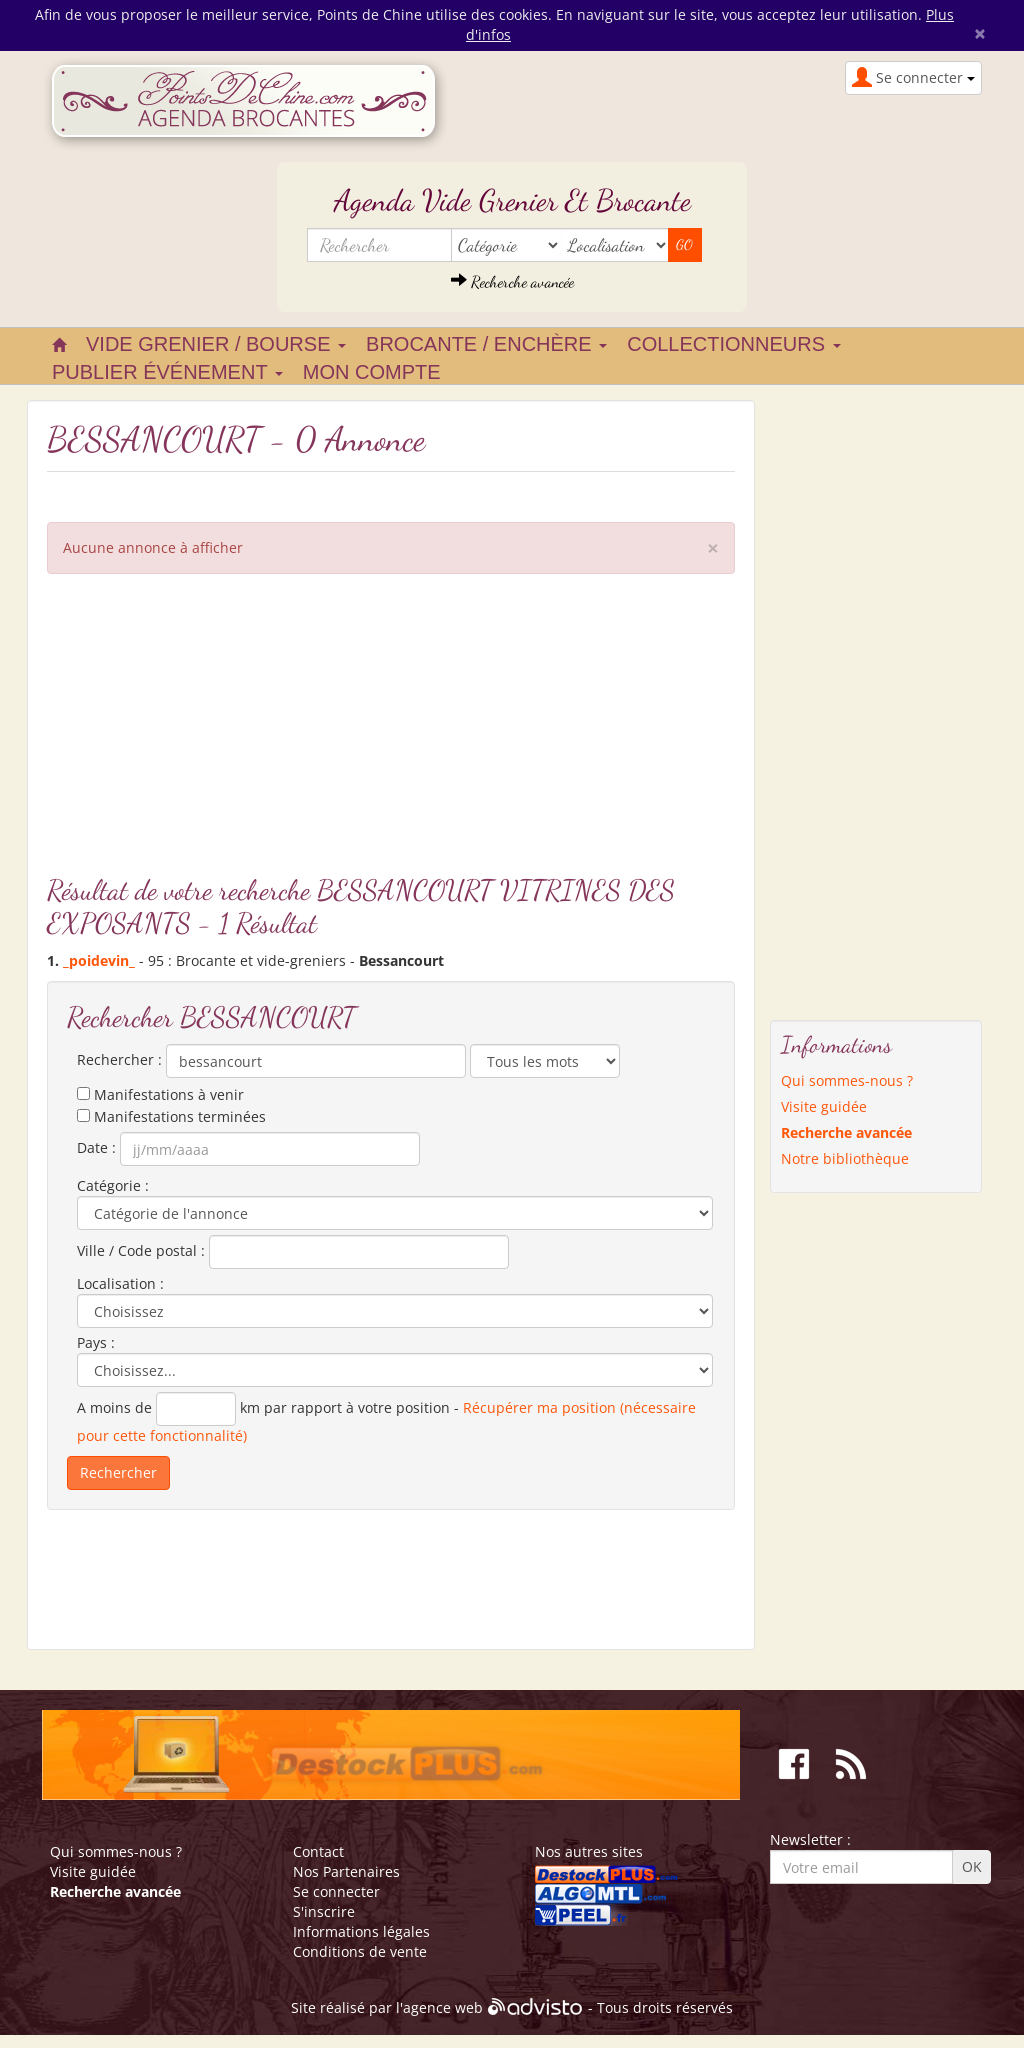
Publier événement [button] (167, 372)
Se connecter (336, 1891)
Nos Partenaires (346, 1871)
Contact (318, 1851)
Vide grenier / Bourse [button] (216, 344)
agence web (443, 2008)
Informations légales (361, 1931)
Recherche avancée (512, 281)
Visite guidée (824, 1106)
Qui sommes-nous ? (847, 1080)
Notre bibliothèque (845, 1158)
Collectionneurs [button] (733, 344)
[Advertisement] (391, 734)
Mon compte (372, 372)
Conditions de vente (360, 1951)
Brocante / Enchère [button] (486, 344)
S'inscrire (324, 1911)
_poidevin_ (99, 960)
